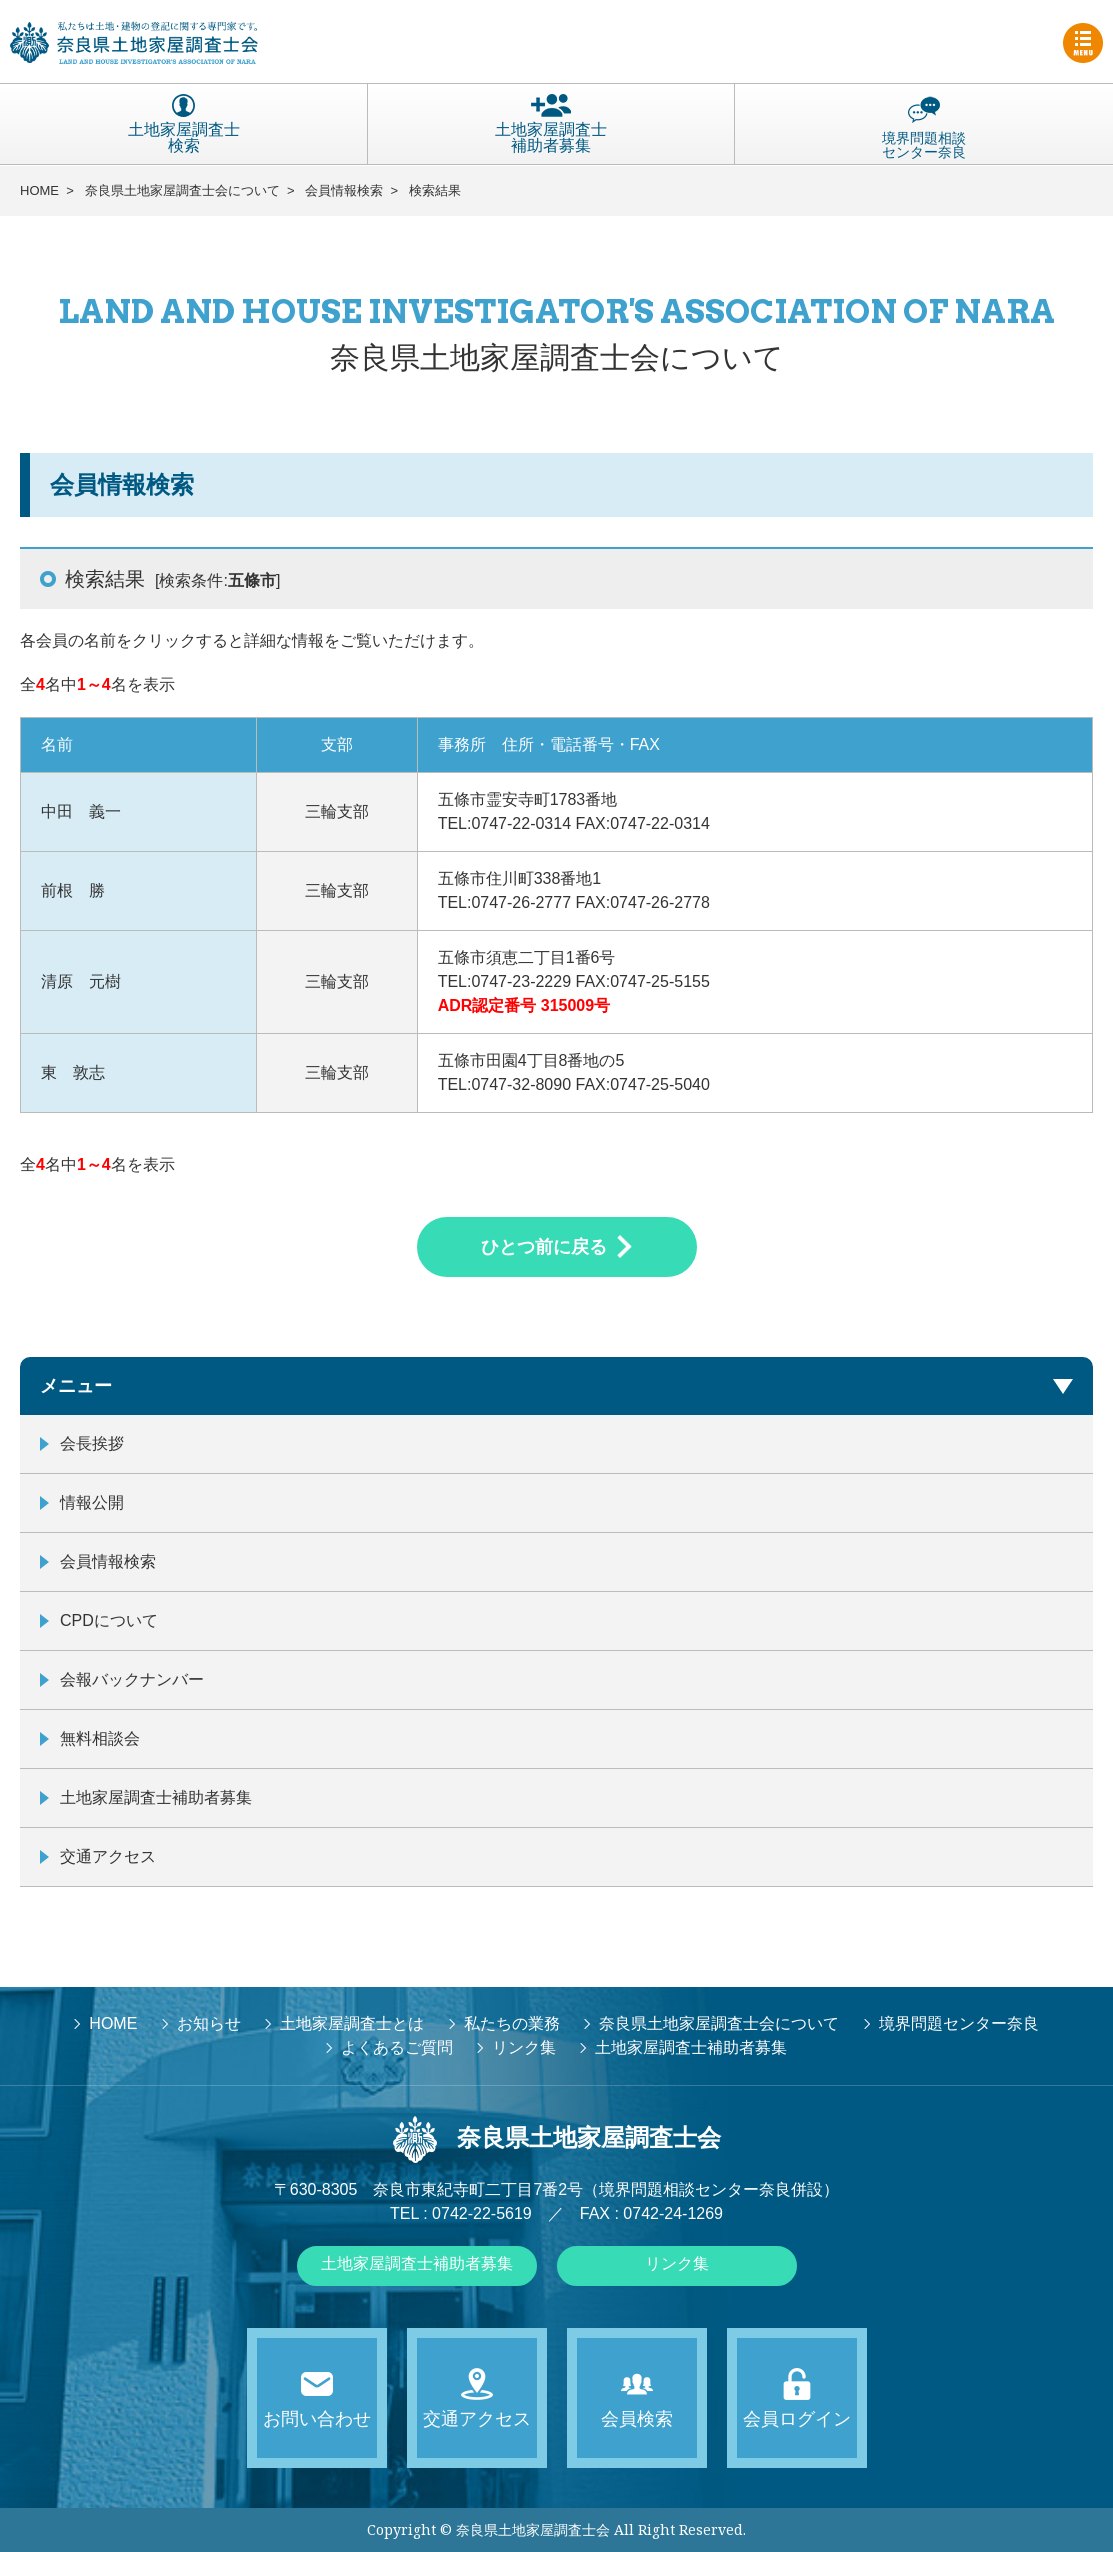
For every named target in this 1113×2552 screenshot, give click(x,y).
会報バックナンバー (132, 1679)
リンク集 (677, 2263)
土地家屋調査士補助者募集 (551, 124)
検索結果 (435, 190)
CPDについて (109, 1620)
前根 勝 (73, 890)
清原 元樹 (81, 981)
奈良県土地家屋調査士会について (182, 190)
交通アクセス (108, 1856)
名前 (57, 744)
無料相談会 (100, 1738)
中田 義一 (81, 811)
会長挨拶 (92, 1443)
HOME (39, 190)
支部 (337, 744)
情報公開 (92, 1502)
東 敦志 (73, 1072)
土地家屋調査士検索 (184, 124)
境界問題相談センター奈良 (924, 127)
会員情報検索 (344, 190)
